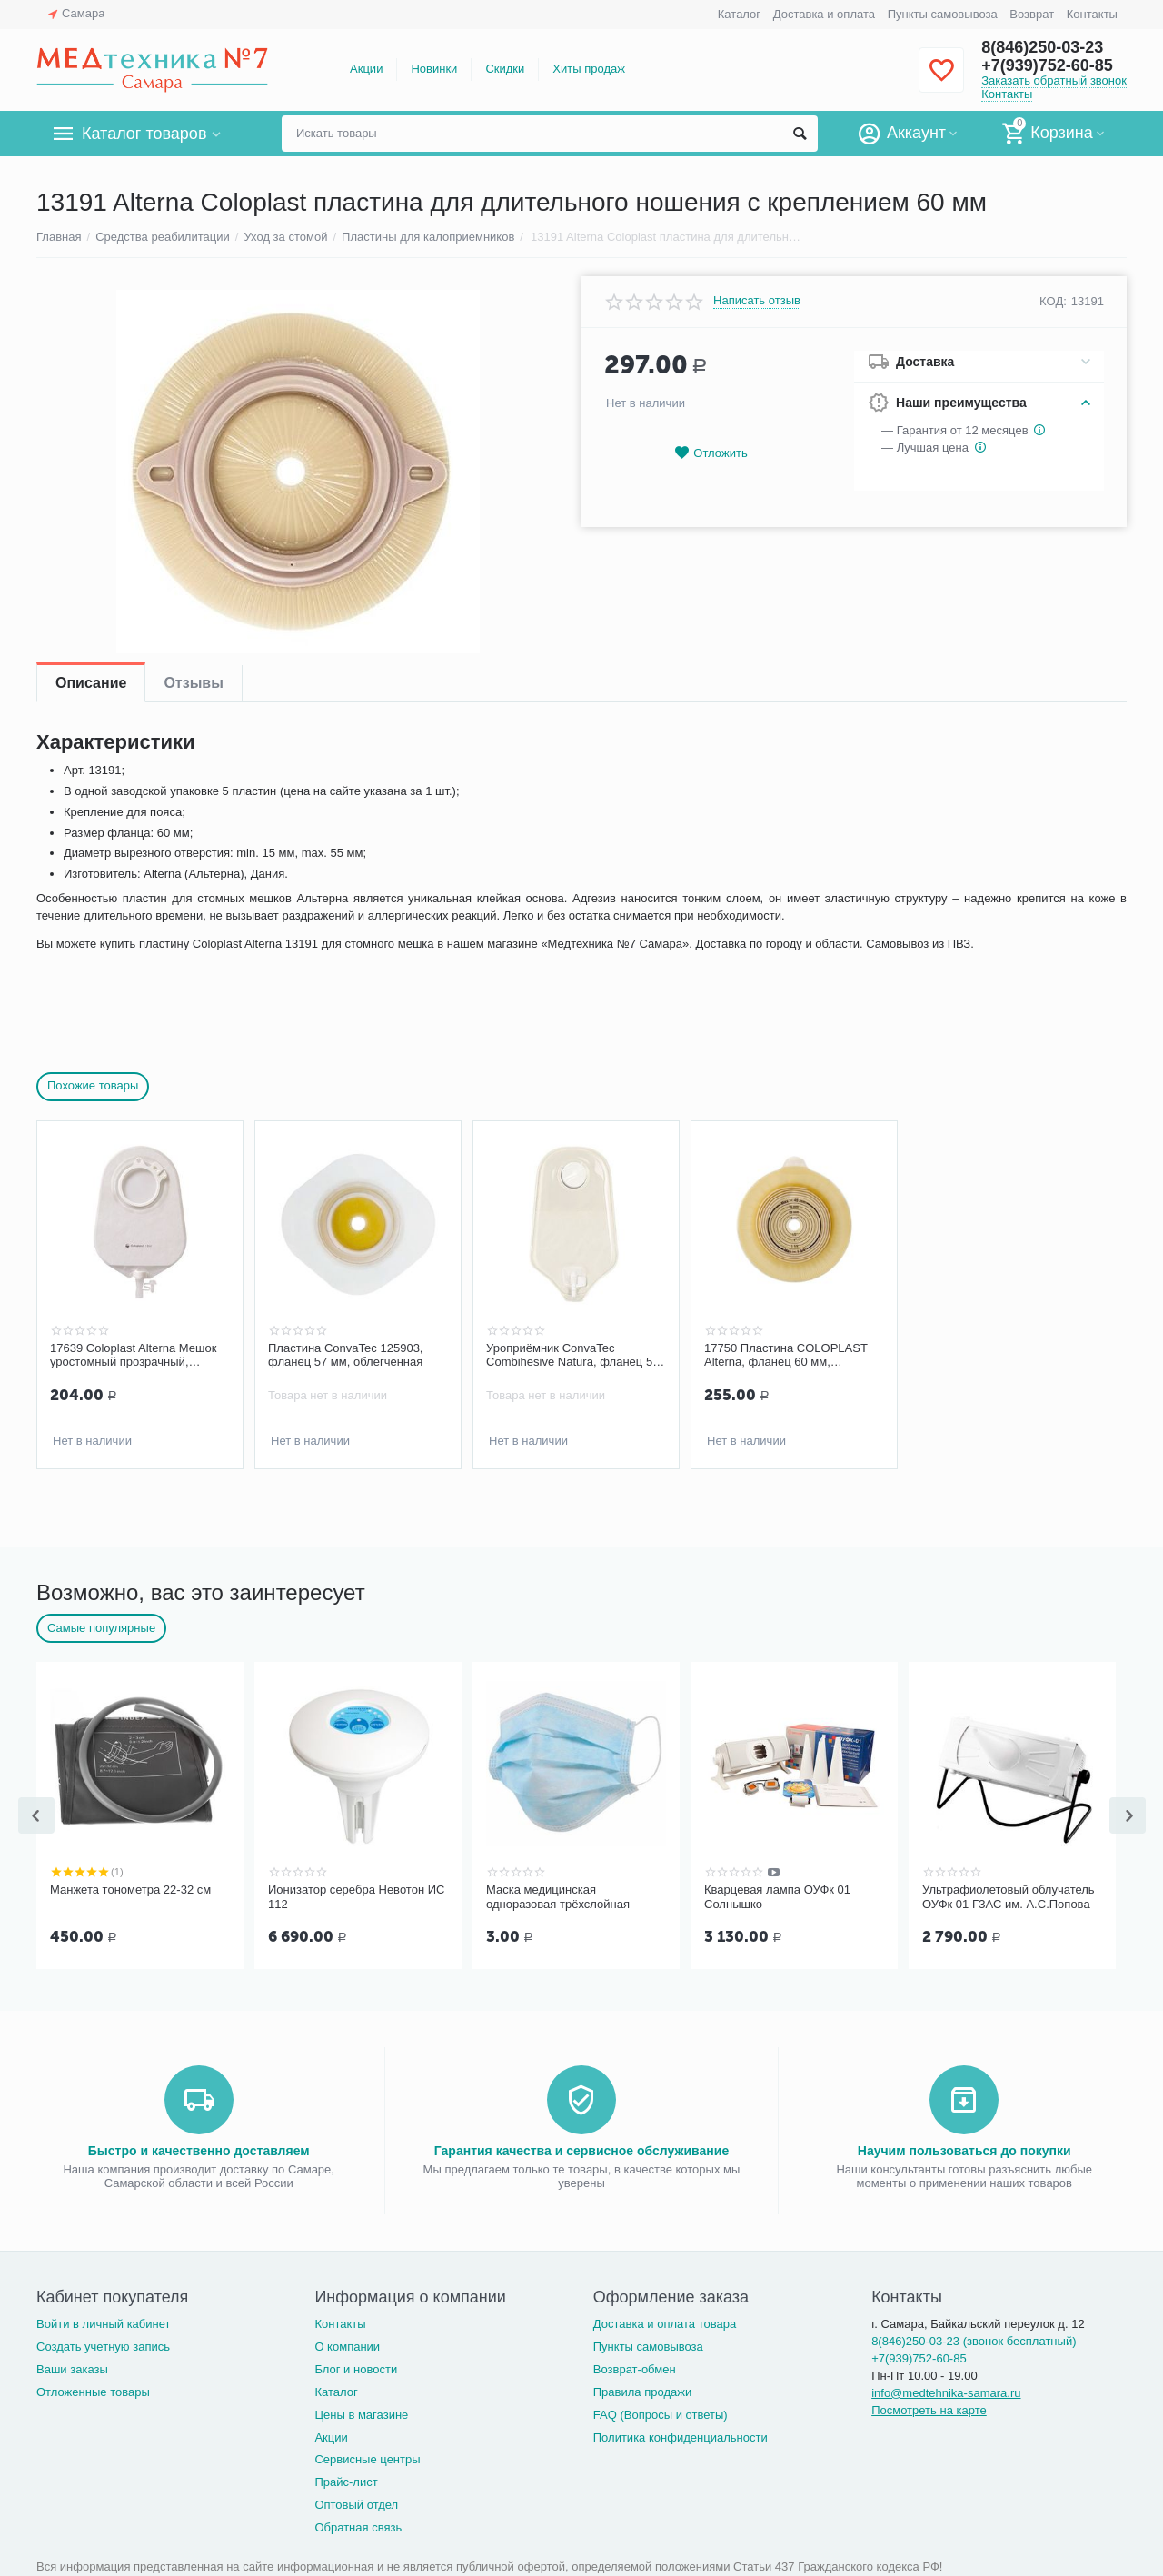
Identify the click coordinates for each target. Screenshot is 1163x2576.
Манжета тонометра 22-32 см (130, 1888)
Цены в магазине (361, 2411)
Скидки (504, 68)
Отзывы (193, 683)
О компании (347, 2343)
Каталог (739, 14)
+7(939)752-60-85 (1047, 65)
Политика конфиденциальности (680, 2434)
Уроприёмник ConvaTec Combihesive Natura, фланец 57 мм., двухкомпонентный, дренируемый (572, 1355)
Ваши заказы (72, 2365)
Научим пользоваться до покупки (964, 2147)
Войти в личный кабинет (103, 2320)
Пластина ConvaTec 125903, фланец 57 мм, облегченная (345, 1355)
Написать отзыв (756, 300)
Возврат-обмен (634, 2365)
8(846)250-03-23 (1042, 47)
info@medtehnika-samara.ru (945, 2389)
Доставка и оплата (824, 14)
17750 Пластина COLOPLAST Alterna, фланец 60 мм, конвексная (786, 1355)
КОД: (1053, 301)
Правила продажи (642, 2388)
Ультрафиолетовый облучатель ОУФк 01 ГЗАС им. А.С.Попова (1008, 1895)
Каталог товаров (144, 133)
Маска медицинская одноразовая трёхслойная (558, 1895)
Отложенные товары (93, 2388)
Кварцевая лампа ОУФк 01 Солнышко (777, 1895)
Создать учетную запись (103, 2343)
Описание (90, 683)
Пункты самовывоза (943, 14)
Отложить (710, 453)
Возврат (1031, 14)
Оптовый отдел (356, 2501)
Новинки (434, 68)
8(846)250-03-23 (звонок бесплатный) (973, 2337)
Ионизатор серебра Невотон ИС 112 (356, 1895)
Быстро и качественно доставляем (199, 2147)
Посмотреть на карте (929, 2406)
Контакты (1092, 14)
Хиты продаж (588, 68)
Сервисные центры (367, 2455)
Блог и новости (355, 2365)
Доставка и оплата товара (664, 2320)
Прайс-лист (345, 2478)
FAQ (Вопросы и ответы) (660, 2411)
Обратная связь (358, 2524)
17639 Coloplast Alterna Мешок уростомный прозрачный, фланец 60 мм (133, 1355)
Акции (366, 68)
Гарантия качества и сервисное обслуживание (581, 2147)
